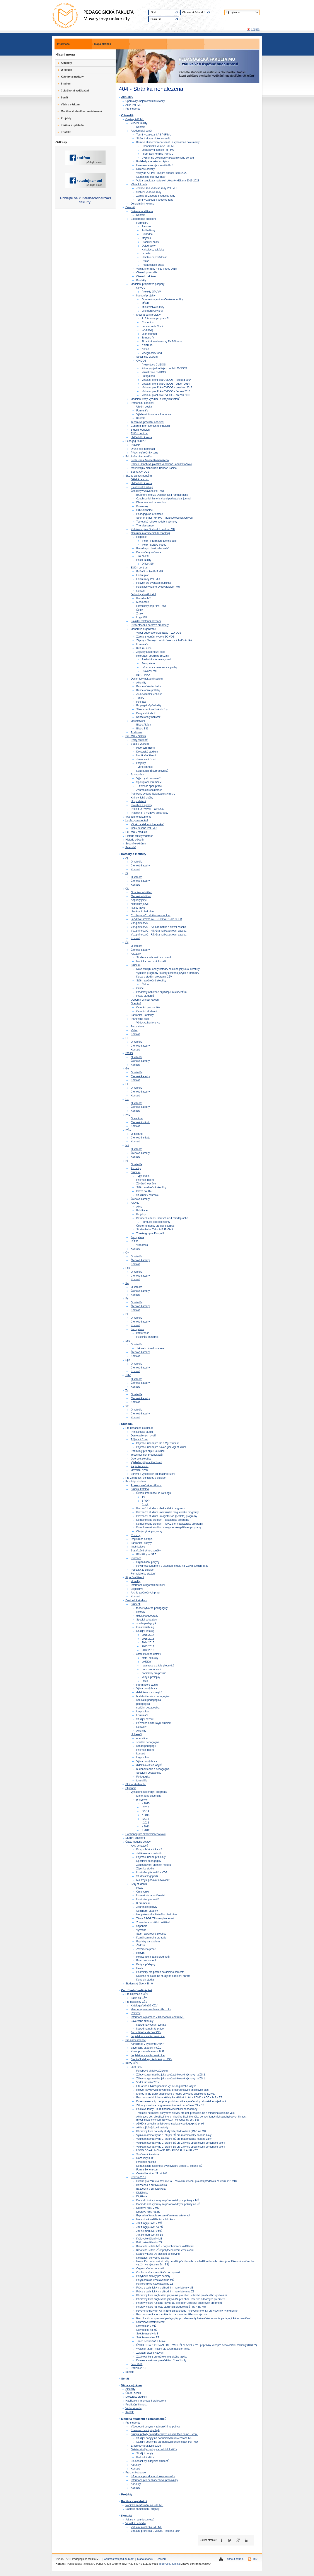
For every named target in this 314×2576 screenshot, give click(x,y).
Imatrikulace (138, 1546)
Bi (126, 873)
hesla (145, 1680)
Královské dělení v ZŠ (149, 2242)
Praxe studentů (145, 995)
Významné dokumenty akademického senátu (168, 157)
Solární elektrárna (135, 843)
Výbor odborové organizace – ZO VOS (158, 632)
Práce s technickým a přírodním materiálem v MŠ (164, 2287)
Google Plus (238, 2540)
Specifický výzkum (147, 356)
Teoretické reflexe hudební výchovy (156, 521)
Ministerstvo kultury (153, 307)
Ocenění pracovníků (148, 1007)
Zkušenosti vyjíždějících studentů (150, 2461)
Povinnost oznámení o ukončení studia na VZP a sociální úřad (172, 1565)
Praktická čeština (146, 2161)
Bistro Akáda (143, 724)
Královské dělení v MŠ (149, 2238)
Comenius (148, 322)
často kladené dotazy (148, 1654)
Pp (127, 1283)
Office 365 (148, 563)
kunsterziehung (145, 1627)
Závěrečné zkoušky (142, 2021)
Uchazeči (136, 1734)
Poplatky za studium (142, 1569)
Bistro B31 (142, 728)
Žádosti (140, 1945)
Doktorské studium (147, 751)
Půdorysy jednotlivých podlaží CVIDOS (164, 368)
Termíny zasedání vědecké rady (154, 199)
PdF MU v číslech (135, 736)
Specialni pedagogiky (148, 1860)
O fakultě (127, 115)
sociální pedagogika (147, 1707)
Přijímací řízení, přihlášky (151, 1857)
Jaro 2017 (136, 2067)
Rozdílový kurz (145, 2158)
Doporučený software (148, 552)
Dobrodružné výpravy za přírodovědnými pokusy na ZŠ (168, 2204)
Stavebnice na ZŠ (146, 2329)
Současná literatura (147, 2154)
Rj (126, 1313)
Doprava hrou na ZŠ (148, 2211)
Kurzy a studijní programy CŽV (154, 976)
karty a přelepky (151, 1677)
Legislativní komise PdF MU (158, 149)
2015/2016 (148, 1638)
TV (143, 1497)
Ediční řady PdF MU (148, 579)
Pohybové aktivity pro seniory (153, 2276)
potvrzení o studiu (152, 1669)
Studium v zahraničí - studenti (153, 957)
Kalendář (130, 847)
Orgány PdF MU (134, 119)
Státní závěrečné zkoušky (151, 980)
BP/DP (146, 1500)
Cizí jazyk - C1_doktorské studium (150, 915)
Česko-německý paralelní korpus (155, 1225)
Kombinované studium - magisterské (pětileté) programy (168, 1527)
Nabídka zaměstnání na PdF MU (144, 2505)
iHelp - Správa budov (154, 544)
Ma (127, 1145)
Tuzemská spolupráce (149, 786)
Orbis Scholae (144, 510)
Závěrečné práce (146, 1183)
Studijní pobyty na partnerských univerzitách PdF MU (167, 2441)
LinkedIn (246, 2540)
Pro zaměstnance (135, 2040)
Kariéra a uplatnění (134, 2501)
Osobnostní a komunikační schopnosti (158, 2272)
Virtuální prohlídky (135, 2523)
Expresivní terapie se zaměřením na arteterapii (163, 2215)
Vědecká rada (139, 184)
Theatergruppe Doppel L (150, 1233)
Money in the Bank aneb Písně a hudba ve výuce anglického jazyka (175, 2093)
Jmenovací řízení (146, 759)
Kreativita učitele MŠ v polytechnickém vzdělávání (165, 2246)
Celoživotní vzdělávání (136, 1990)
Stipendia (130, 1788)
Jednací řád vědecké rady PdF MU (156, 188)
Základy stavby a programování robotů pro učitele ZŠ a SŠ (170, 2105)
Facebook (221, 2540)
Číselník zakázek (146, 276)
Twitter (229, 2540)
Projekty (141, 763)
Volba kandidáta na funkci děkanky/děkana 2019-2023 (167, 180)
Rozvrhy (135, 1535)
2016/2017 (148, 1634)
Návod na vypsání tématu (151, 2024)
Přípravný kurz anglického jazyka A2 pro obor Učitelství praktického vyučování (181, 2295)
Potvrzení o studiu (146, 1960)
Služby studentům (135, 1784)
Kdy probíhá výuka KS (149, 1849)
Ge (127, 1068)
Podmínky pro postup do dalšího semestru (160, 1972)
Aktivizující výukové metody (152, 2127)
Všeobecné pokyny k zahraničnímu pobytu (155, 2426)
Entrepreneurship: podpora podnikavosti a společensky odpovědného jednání (181, 2101)
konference (142, 1333)
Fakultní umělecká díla (138, 456)
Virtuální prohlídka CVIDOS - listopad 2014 (166, 379)
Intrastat (146, 253)
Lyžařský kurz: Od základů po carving (158, 2253)
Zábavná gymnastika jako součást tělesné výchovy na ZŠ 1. (171, 2078)
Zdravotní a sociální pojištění (153, 1922)
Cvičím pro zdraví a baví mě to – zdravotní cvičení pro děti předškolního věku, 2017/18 (186, 2181)
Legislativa (137, 1588)
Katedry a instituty (133, 854)
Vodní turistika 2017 (147, 2082)
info (161, 2563)
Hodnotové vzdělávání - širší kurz (155, 2219)
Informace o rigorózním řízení (148, 1585)
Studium (135, 965)
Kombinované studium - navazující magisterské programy (169, 1523)
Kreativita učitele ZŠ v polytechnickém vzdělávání (165, 2250)
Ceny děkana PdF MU (144, 828)
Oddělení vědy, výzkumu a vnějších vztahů (155, 399)
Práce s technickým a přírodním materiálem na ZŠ (165, 2291)
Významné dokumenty (138, 816)
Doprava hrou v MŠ (147, 2207)
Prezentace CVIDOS (154, 364)
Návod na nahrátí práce (150, 2028)
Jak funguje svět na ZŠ (149, 2227)
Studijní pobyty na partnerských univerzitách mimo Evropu (164, 2434)
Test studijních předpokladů (146, 1454)
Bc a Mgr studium (135, 1481)
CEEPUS (147, 345)
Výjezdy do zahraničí (148, 778)
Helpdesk (141, 536)
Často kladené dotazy (137, 1841)
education (142, 1738)
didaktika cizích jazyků (149, 1692)
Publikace (142, 1210)
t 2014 (145, 1811)
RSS (255, 2559)
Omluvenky (142, 1891)
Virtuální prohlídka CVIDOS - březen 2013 (166, 395)
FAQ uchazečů (139, 1845)
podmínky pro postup (154, 1673)
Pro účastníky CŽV (136, 2001)
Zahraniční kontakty (142, 1015)
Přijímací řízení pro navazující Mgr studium (161, 1447)
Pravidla (135, 445)
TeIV (128, 1375)
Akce (139, 1206)
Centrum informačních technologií (150, 425)
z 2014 (146, 1815)
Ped (127, 1267)
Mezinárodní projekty (148, 314)
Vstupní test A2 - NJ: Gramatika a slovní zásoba (158, 930)
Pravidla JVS (143, 598)
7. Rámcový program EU (156, 318)
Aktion (145, 349)
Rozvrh (140, 1952)
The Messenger (145, 525)
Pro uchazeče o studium (139, 1427)
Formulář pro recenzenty (156, 1221)
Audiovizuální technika (149, 694)
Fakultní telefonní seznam (146, 621)
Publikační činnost (136, 2404)
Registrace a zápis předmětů (153, 1956)
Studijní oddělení (140, 429)
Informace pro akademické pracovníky (153, 2476)
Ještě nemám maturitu (149, 1853)
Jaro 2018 (136, 2364)
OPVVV (140, 287)
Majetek (146, 238)
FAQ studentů (139, 1884)
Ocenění (136, 1003)
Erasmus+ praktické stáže (146, 2445)
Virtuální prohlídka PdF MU (146, 2527)
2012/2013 (148, 1650)
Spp (127, 1360)
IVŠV (128, 1130)
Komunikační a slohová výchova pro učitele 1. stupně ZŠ (169, 2165)
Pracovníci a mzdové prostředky (149, 812)
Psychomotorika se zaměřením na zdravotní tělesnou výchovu (172, 2314)
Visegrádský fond (152, 353)
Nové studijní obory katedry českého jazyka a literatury (168, 969)
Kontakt (140, 127)
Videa (134, 1030)
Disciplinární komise (142, 203)
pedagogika (143, 1703)
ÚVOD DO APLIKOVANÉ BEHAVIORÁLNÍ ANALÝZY (167, 2150)
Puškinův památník (147, 1336)
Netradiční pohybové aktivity (152, 2257)
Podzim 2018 (138, 2368)
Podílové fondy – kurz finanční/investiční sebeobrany (166, 2109)
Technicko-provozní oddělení (147, 422)
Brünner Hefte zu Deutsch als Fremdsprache (162, 494)
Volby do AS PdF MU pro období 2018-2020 (161, 172)
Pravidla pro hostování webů (152, 548)
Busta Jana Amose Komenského (150, 460)
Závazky (147, 226)
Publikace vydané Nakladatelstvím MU (153, 793)
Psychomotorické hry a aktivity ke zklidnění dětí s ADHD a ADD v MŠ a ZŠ (179, 2097)
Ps (126, 1298)
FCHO (129, 1053)
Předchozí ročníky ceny (144, 452)
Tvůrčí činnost (144, 766)
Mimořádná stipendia (148, 1795)
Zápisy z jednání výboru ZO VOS (155, 636)
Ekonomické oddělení (143, 218)
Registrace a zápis (141, 1539)
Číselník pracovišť (146, 272)
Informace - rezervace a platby (159, 667)
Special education (146, 1619)
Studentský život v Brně (139, 1983)
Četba (145, 984)
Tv (126, 1390)
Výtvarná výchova (146, 1688)
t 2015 (145, 1807)
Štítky (139, 609)
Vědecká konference (148, 1022)
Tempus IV (148, 337)
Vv (126, 1405)
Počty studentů (139, 740)
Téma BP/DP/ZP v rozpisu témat (155, 1918)
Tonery (140, 697)
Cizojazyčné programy (149, 1531)
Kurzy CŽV (131, 2063)
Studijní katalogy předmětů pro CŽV (151, 2059)
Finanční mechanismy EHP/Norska (162, 341)
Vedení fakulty (139, 123)
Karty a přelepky (145, 1964)
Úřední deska (144, 406)
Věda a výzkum (140, 743)
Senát (125, 2378)
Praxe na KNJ (144, 1191)
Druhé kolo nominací (143, 448)
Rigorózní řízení (145, 747)
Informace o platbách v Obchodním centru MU (157, 2017)
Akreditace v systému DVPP (147, 2043)
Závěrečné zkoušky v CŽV (146, 2047)
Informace (63, 44)
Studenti (135, 1604)
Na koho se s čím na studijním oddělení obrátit (163, 1975)
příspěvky (141, 1799)
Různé (145, 261)
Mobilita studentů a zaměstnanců (143, 2418)
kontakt (140, 1753)
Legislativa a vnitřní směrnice (148, 2036)
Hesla (139, 1968)
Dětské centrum (140, 479)
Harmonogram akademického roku (145, 1834)
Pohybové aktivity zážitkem (152, 2070)
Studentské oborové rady (150, 176)
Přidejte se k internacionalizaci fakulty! (85, 200)
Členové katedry (140, 865)
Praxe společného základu (146, 1485)
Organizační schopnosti (150, 2268)
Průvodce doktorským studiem (153, 1723)
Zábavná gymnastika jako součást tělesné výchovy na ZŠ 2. (171, 2074)
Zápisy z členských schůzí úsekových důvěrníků (164, 640)
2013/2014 (148, 1646)
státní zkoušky (150, 1657)
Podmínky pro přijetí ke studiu (148, 1451)
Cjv (127, 888)
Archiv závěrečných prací (145, 1592)
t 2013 (145, 1818)
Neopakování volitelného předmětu (156, 1914)
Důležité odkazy (145, 169)
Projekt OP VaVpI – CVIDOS (147, 808)
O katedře (136, 861)
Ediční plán (142, 575)
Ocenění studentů (146, 1011)
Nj (126, 1160)
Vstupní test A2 (139, 923)
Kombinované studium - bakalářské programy (162, 1519)
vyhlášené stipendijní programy (149, 1791)
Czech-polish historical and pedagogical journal (163, 498)
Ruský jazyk (138, 907)
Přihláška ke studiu (142, 1431)
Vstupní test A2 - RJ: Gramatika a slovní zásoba (158, 934)
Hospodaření (138, 801)
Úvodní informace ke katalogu (153, 1493)
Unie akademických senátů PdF (154, 165)
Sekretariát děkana (142, 211)
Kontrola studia (145, 1979)
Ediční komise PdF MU (149, 571)
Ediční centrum (139, 433)
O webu (161, 2559)
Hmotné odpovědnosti (154, 257)
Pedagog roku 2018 (136, 441)
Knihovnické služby (142, 797)
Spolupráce (137, 774)
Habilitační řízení (146, 755)
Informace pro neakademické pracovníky (154, 2480)
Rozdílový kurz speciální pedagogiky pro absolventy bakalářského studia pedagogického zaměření (193, 2318)
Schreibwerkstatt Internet (150, 2322)
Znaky (139, 613)
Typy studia (143, 1175)
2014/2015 (148, 1642)
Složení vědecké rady (148, 192)
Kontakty (141, 280)
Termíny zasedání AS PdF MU (153, 134)
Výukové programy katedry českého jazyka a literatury (167, 972)
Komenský (142, 506)
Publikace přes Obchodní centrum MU (153, 529)
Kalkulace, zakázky (153, 249)
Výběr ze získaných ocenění (147, 824)
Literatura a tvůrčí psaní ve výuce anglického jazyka (166, 2086)
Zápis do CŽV (139, 1997)
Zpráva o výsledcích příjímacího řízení (153, 1473)
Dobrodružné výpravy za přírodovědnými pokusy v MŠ (167, 2200)
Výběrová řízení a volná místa (153, 414)
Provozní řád (149, 671)
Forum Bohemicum (147, 2169)
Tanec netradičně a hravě (151, 2341)
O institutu (137, 1118)
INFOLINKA (143, 675)
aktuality (135, 1581)
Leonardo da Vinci (152, 326)
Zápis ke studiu (139, 1466)
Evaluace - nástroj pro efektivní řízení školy (161, 2360)
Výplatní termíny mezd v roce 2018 (156, 268)
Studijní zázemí (145, 1719)
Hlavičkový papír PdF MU (151, 605)
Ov (127, 1252)
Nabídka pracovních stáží (151, 961)
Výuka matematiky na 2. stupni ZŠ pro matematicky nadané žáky (174, 2138)
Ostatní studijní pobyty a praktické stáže (154, 2449)
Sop (127, 1340)
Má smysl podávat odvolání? (152, 1880)
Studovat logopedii (147, 1876)
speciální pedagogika (148, 1700)
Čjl (126, 942)
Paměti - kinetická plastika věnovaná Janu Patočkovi (161, 464)
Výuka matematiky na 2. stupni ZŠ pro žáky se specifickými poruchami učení (180, 2146)
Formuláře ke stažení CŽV (146, 2032)
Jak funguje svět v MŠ (149, 2223)
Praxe (139, 1887)
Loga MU (141, 617)
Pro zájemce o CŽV (136, 1994)
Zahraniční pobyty (141, 1542)
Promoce (136, 1558)
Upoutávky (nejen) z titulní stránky (145, 101)
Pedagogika (143, 1776)
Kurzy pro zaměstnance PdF (147, 2051)
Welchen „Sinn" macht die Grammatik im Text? (163, 2348)
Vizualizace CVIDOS (154, 372)
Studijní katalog (140, 1489)
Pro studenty (132, 108)
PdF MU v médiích (136, 832)
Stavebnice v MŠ (146, 2325)
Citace (140, 988)
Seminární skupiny (147, 1910)
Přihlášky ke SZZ (146, 1554)
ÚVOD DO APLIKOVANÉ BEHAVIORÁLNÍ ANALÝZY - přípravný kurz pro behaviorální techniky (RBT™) (196, 2345)
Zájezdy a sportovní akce (150, 651)
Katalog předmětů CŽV (144, 2005)
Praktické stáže (145, 2457)
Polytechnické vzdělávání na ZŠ (154, 2283)
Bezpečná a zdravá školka (151, 2185)
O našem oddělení (141, 892)
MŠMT (145, 303)
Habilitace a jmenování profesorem (145, 2400)
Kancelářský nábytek (148, 717)
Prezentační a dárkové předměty (150, 625)
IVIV (127, 1114)
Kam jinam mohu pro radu (151, 1937)
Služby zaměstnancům (138, 475)
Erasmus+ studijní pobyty (145, 2430)
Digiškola (141, 2196)
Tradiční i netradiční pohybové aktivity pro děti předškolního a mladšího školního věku (185, 2112)
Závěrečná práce (146, 1949)
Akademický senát (141, 130)
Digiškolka (142, 2192)
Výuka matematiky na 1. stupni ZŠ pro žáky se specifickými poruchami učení (180, 2142)
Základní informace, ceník (157, 659)
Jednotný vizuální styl (143, 594)
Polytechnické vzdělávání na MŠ (155, 2280)
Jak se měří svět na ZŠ (149, 2234)
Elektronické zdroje (142, 487)
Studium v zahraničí (147, 1195)
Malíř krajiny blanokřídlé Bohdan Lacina (154, 468)
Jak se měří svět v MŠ (149, 2231)
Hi (126, 1084)
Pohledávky (148, 230)
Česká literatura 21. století (151, 2173)
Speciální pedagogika (148, 1772)
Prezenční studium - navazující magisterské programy (167, 1512)
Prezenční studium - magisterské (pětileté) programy (166, 1516)
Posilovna (136, 732)
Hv (127, 1099)
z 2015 (146, 1803)
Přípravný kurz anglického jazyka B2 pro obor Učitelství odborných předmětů (180, 2299)
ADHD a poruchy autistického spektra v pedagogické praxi (170, 2123)
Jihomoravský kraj (152, 310)
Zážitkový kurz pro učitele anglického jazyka (161, 2356)
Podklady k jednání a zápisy (152, 161)
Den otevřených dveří (143, 1435)
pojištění (147, 1661)
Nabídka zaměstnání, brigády (142, 2508)
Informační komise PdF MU (157, 153)
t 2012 (145, 1822)
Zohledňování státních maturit (153, 1864)
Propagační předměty (148, 705)
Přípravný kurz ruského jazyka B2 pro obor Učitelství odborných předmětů (179, 2302)
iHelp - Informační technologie (159, 540)
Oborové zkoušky (141, 1458)
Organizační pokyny (147, 1562)
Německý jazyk (139, 903)
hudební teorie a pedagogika (152, 1696)
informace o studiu (147, 1684)
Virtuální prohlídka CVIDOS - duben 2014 (166, 383)
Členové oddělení (141, 896)
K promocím (143, 1903)
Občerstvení (138, 720)
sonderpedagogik (146, 1623)
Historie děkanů (134, 839)
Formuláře (142, 222)
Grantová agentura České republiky (162, 299)
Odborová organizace (143, 629)
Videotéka (142, 1245)
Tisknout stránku (234, 2559)
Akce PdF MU (133, 105)
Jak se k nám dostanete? (139, 2519)
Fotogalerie (148, 375)
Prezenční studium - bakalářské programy (160, 1508)
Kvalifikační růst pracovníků (152, 770)
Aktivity (135, 1202)
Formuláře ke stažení (143, 1573)
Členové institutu (140, 1122)
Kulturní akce (144, 648)
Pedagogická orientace (149, 514)
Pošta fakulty (143, 560)
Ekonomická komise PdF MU (158, 146)
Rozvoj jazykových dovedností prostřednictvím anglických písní (172, 2089)
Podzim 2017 (138, 2177)
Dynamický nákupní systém (147, 678)
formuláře (141, 1780)
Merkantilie (142, 602)
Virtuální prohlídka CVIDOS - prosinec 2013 (167, 387)
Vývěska (141, 1930)
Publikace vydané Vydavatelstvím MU (158, 586)
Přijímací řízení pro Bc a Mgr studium (157, 1443)
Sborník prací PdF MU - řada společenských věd (164, 517)
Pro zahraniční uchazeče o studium (145, 1477)
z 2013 (146, 1826)
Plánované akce (140, 1018)
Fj (126, 1038)
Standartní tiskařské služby (151, 709)
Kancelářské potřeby (148, 690)
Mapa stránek (145, 2559)
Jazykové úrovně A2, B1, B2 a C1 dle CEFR (156, 919)
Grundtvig (147, 330)
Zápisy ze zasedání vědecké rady (155, 195)
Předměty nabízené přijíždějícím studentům (161, 992)
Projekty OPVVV (151, 291)
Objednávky (148, 245)
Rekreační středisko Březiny (152, 655)
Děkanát (130, 207)
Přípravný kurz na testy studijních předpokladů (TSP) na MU (171, 2131)
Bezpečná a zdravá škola (151, 2188)
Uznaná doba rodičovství (150, 1895)
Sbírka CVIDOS (140, 471)
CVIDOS (141, 360)
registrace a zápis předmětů (158, 1665)
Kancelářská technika (148, 686)
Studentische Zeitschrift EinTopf (154, 1229)
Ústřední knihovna (141, 437)
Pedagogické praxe (153, 264)
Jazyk (145, 1504)
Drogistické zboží (146, 713)
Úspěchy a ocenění (136, 820)
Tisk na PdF (143, 556)
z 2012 (146, 1830)
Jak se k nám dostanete (150, 1348)
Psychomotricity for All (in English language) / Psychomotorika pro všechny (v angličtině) (187, 2310)
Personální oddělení (142, 402)
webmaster (110, 2559)
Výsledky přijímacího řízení (146, 1462)
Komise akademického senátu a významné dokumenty (168, 142)
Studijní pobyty (145, 2453)
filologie (140, 1611)
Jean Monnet (149, 333)
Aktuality (127, 97)
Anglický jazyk (139, 900)
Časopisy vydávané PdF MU (147, 490)
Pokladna (147, 234)
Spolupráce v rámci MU (150, 782)
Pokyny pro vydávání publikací (154, 582)
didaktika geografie (147, 1615)
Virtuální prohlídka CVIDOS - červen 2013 (166, 391)
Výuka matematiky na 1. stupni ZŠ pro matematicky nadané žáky (174, 2135)
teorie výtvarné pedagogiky (151, 1608)
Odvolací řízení (139, 1470)
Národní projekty (145, 295)
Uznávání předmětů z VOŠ (151, 1872)
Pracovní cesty (150, 242)
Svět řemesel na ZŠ (147, 2337)
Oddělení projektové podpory (147, 284)
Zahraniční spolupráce (149, 790)
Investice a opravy (141, 805)
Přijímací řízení (145, 1179)
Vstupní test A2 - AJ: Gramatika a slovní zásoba (158, 927)
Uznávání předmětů (142, 911)
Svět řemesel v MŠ (147, 2333)
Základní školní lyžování (150, 2352)
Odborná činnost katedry (145, 999)
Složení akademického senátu (153, 138)
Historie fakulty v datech (139, 835)
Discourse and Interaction (151, 502)
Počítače (141, 701)
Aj (126, 857)
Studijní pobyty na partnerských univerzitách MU (164, 2438)
